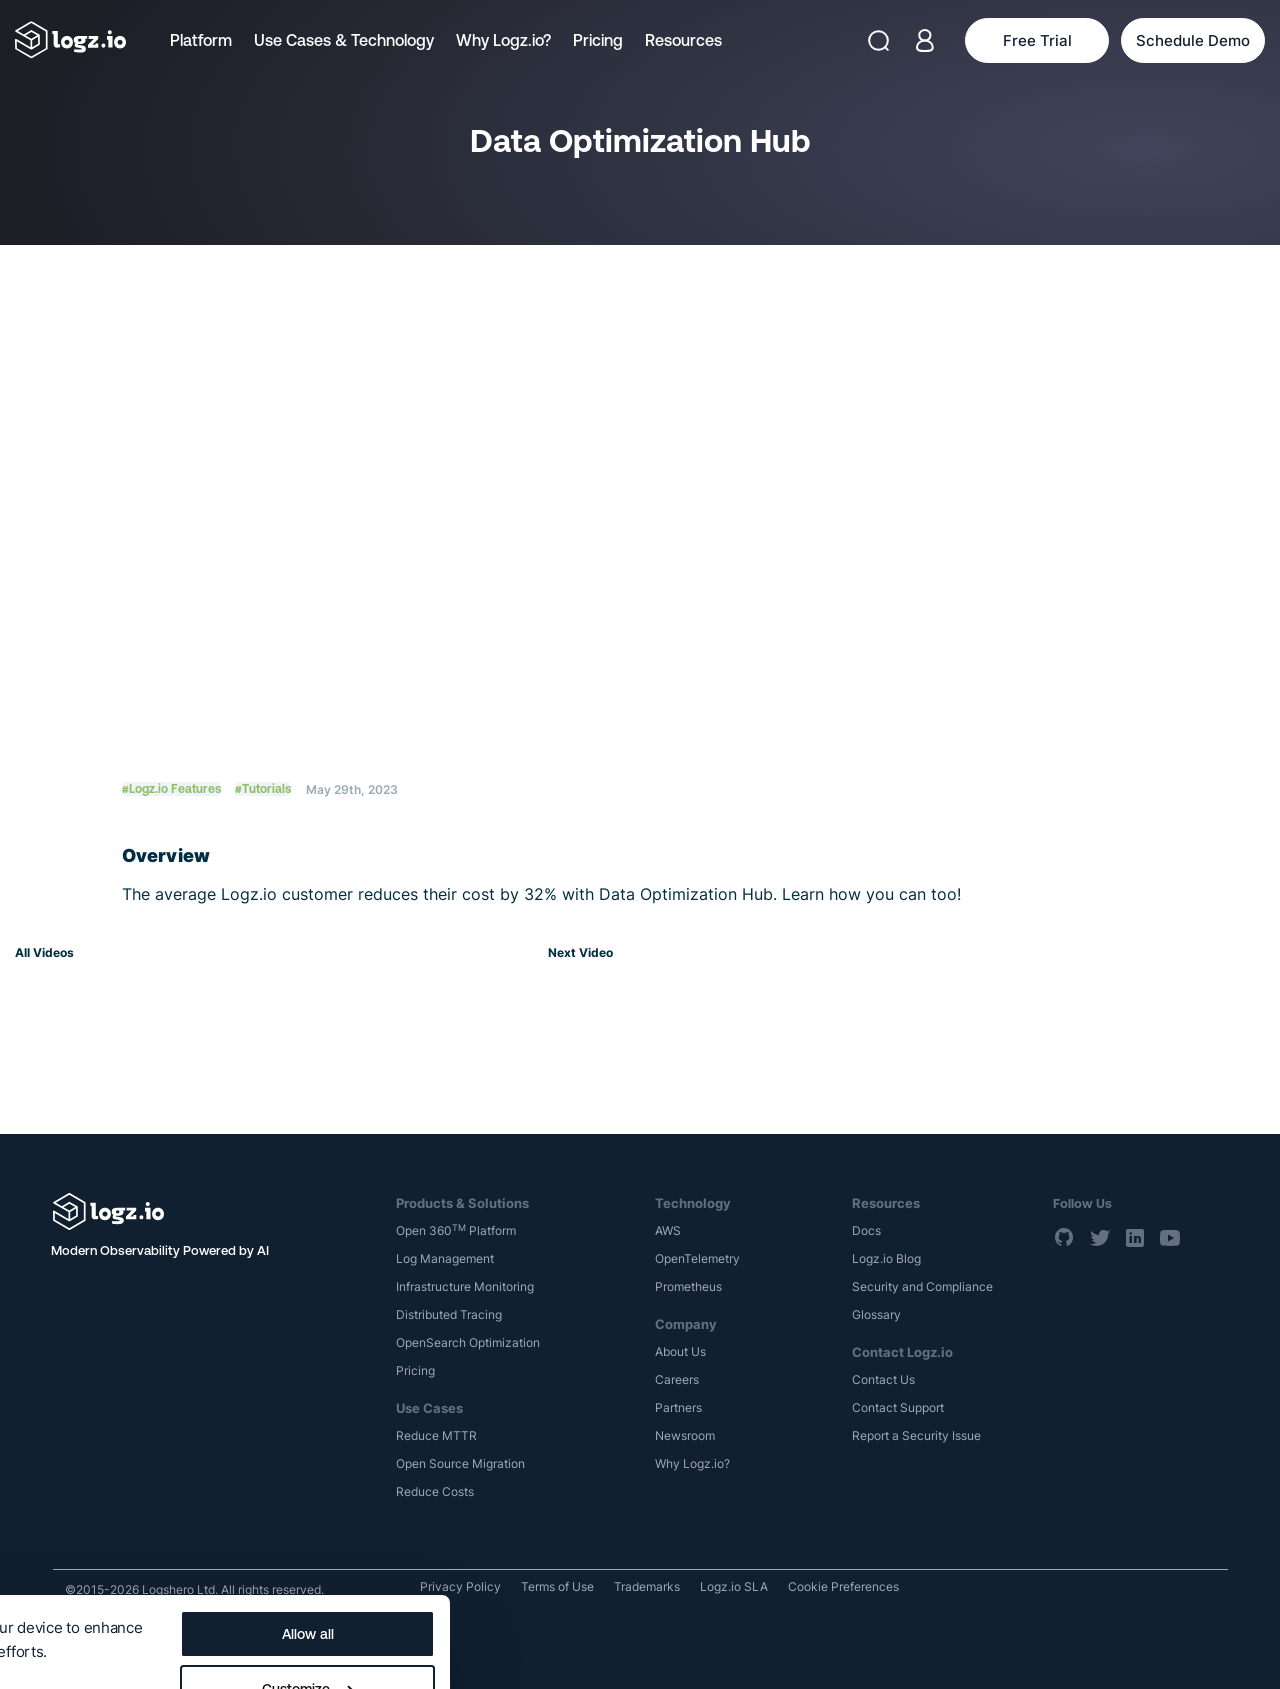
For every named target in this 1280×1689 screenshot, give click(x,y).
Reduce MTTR (436, 1435)
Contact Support (898, 1407)
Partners (678, 1407)
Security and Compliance (922, 1286)
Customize (758, 1595)
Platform (201, 40)
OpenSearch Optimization (468, 1342)
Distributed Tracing (449, 1314)
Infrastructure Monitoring (465, 1286)
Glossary (876, 1314)
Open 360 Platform (456, 1230)
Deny (757, 1650)
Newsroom (685, 1435)
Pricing (598, 40)
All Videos (44, 952)
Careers (677, 1379)
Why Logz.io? (503, 40)
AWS (668, 1230)
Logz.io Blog (886, 1258)
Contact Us (883, 1379)
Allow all (758, 1540)
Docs (866, 1230)
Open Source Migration (460, 1463)
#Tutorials (263, 789)
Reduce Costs (435, 1491)
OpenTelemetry (697, 1258)
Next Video (580, 952)
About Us (680, 1351)
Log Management (445, 1258)
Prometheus (688, 1286)
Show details (62, 1591)
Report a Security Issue (916, 1435)
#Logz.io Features (171, 789)
